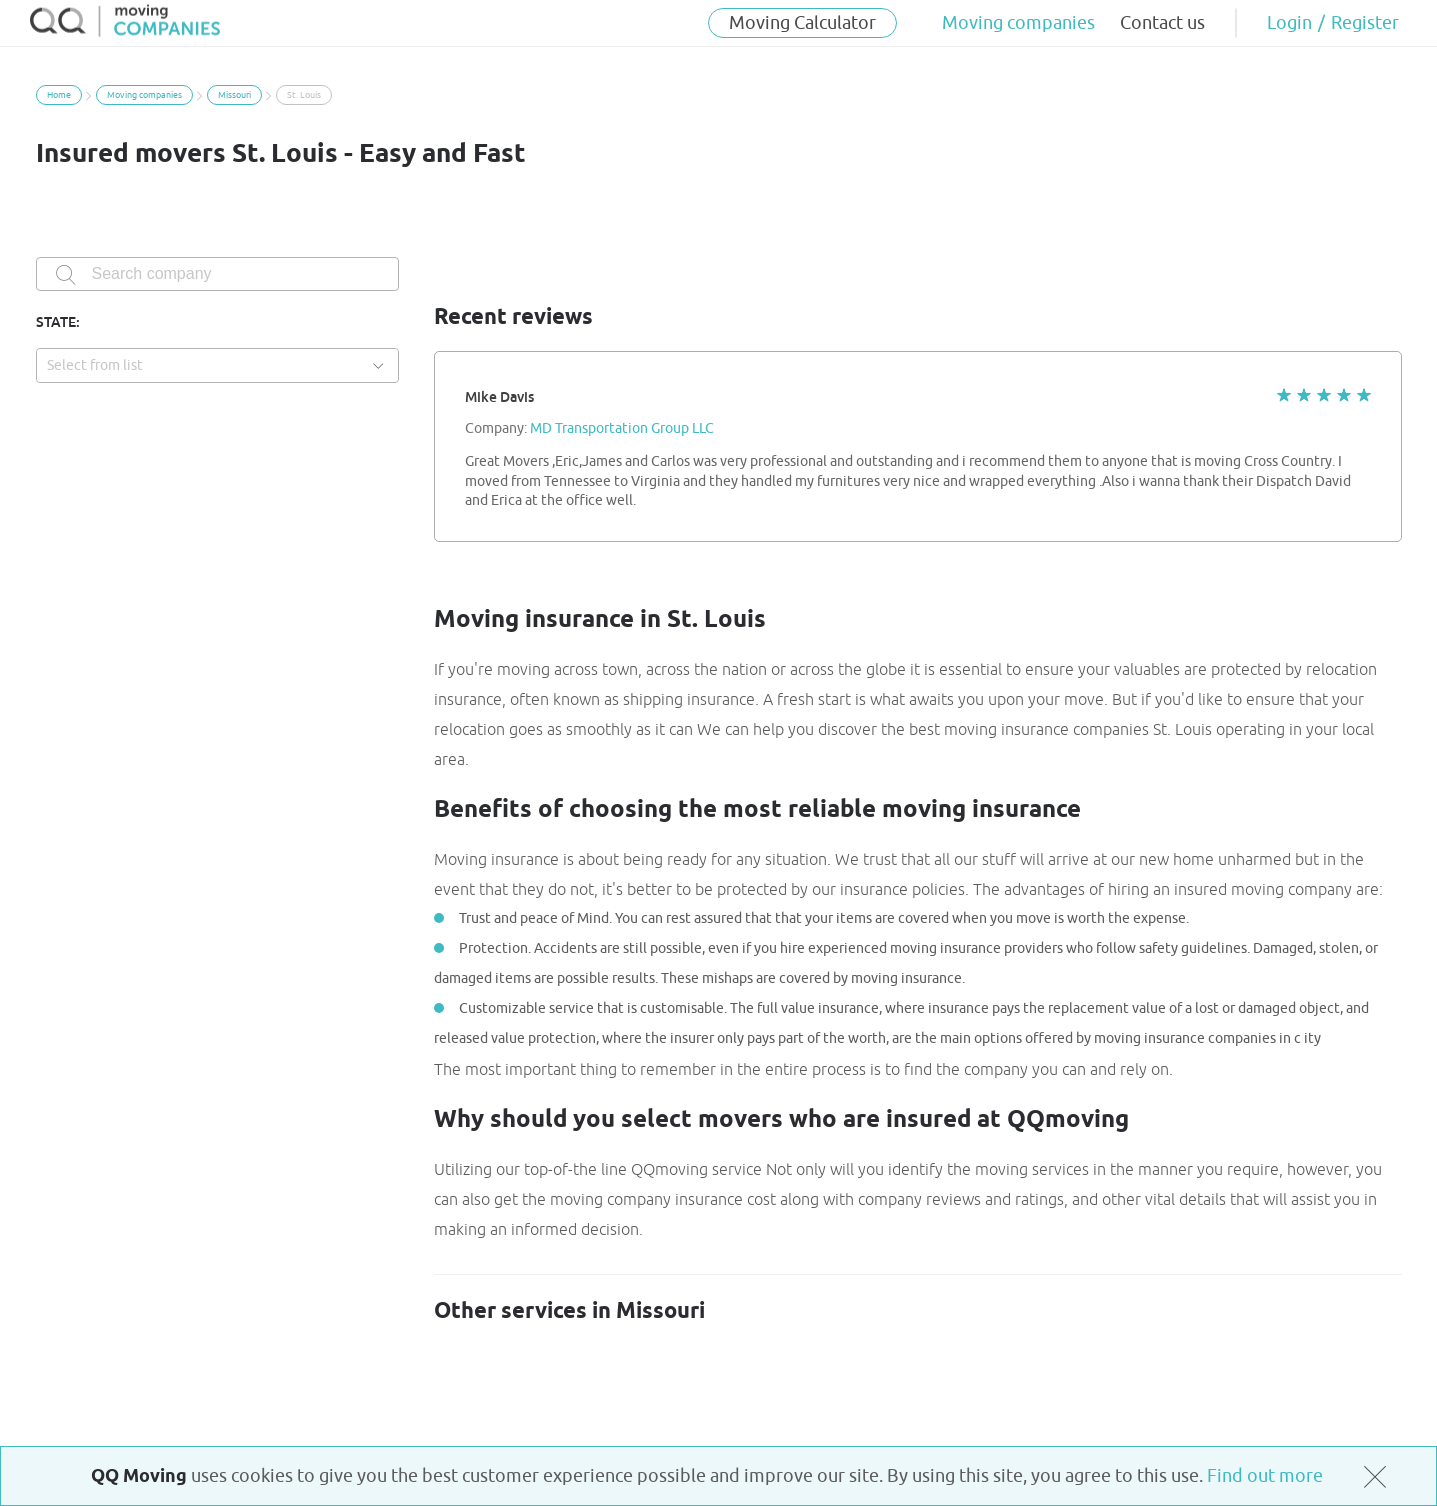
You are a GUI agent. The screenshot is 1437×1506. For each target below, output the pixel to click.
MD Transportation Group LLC (622, 429)
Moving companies (1018, 23)
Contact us (1162, 23)
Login (1289, 23)
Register (1365, 23)
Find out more (1265, 1476)
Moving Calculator (802, 23)
